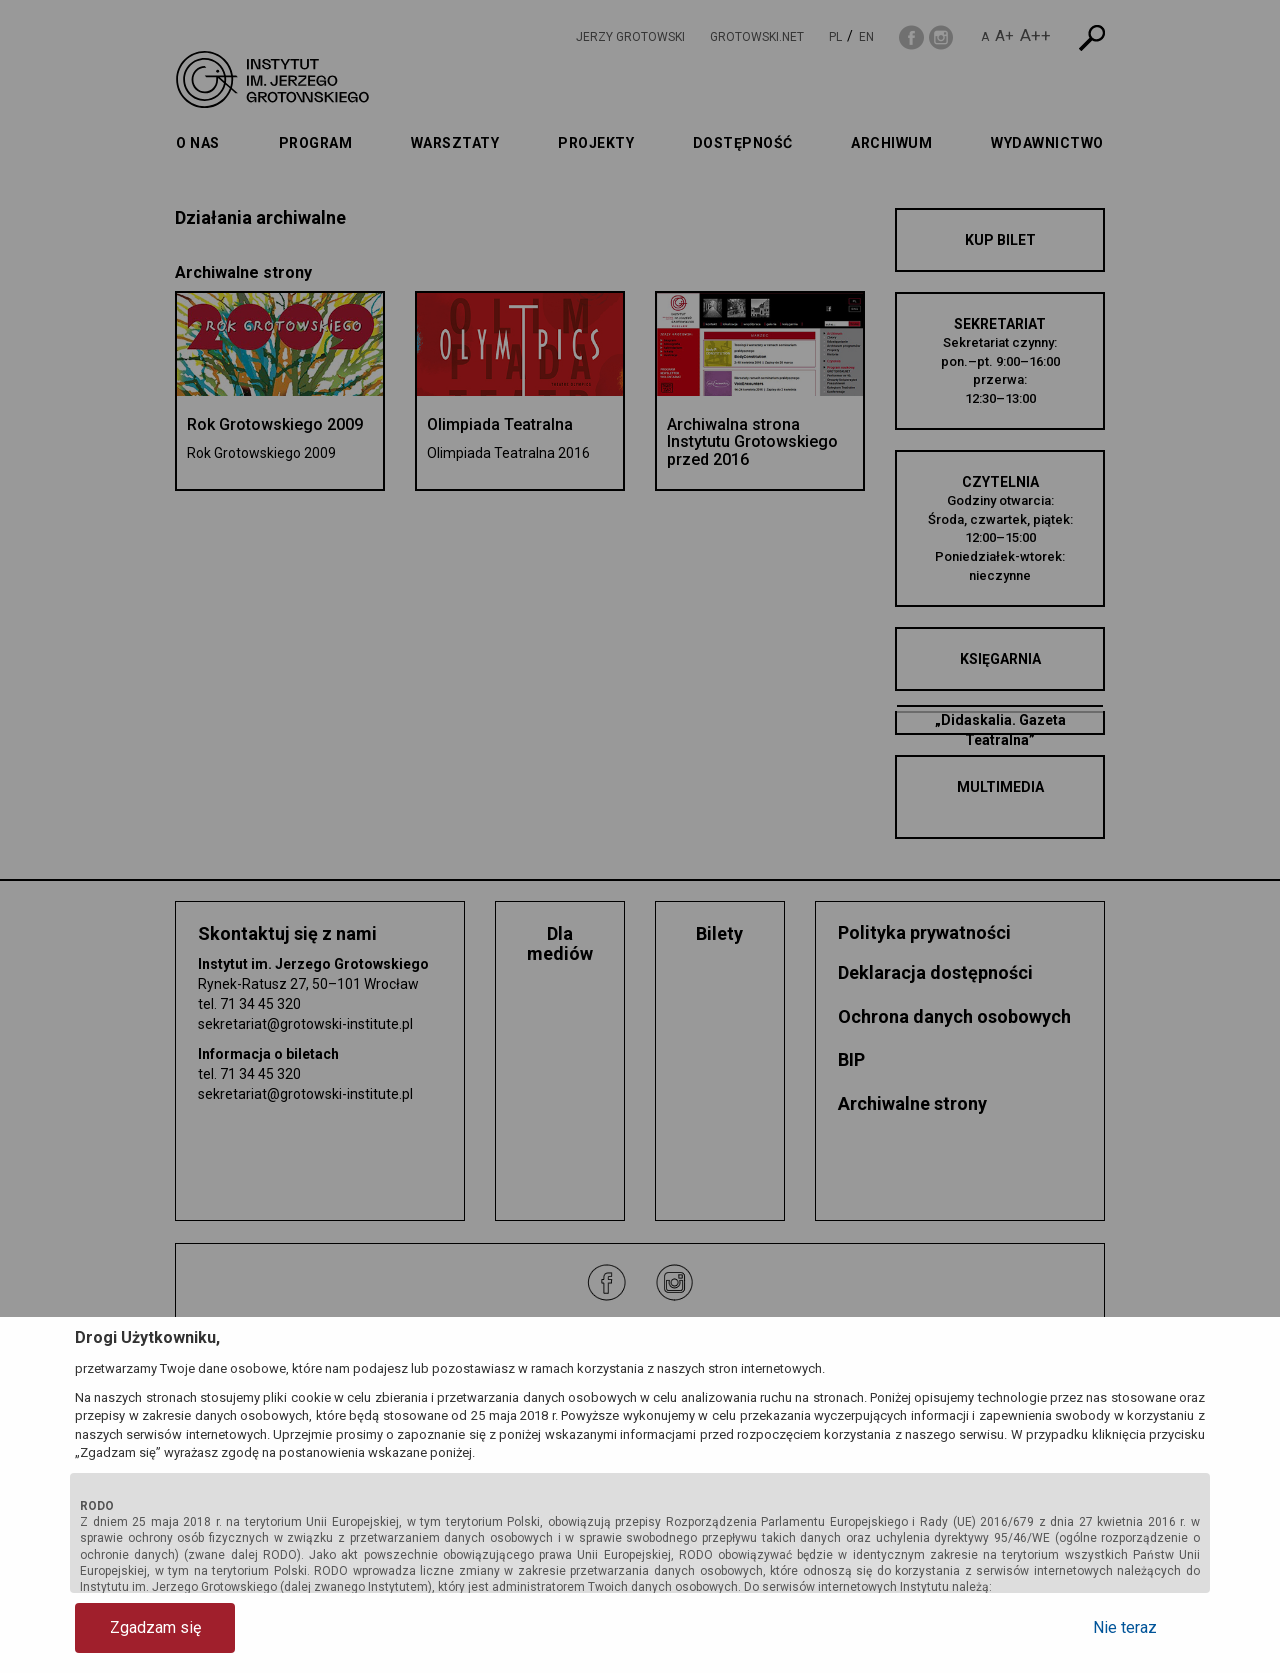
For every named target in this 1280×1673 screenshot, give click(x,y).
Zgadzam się (155, 1627)
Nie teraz (1125, 1627)
